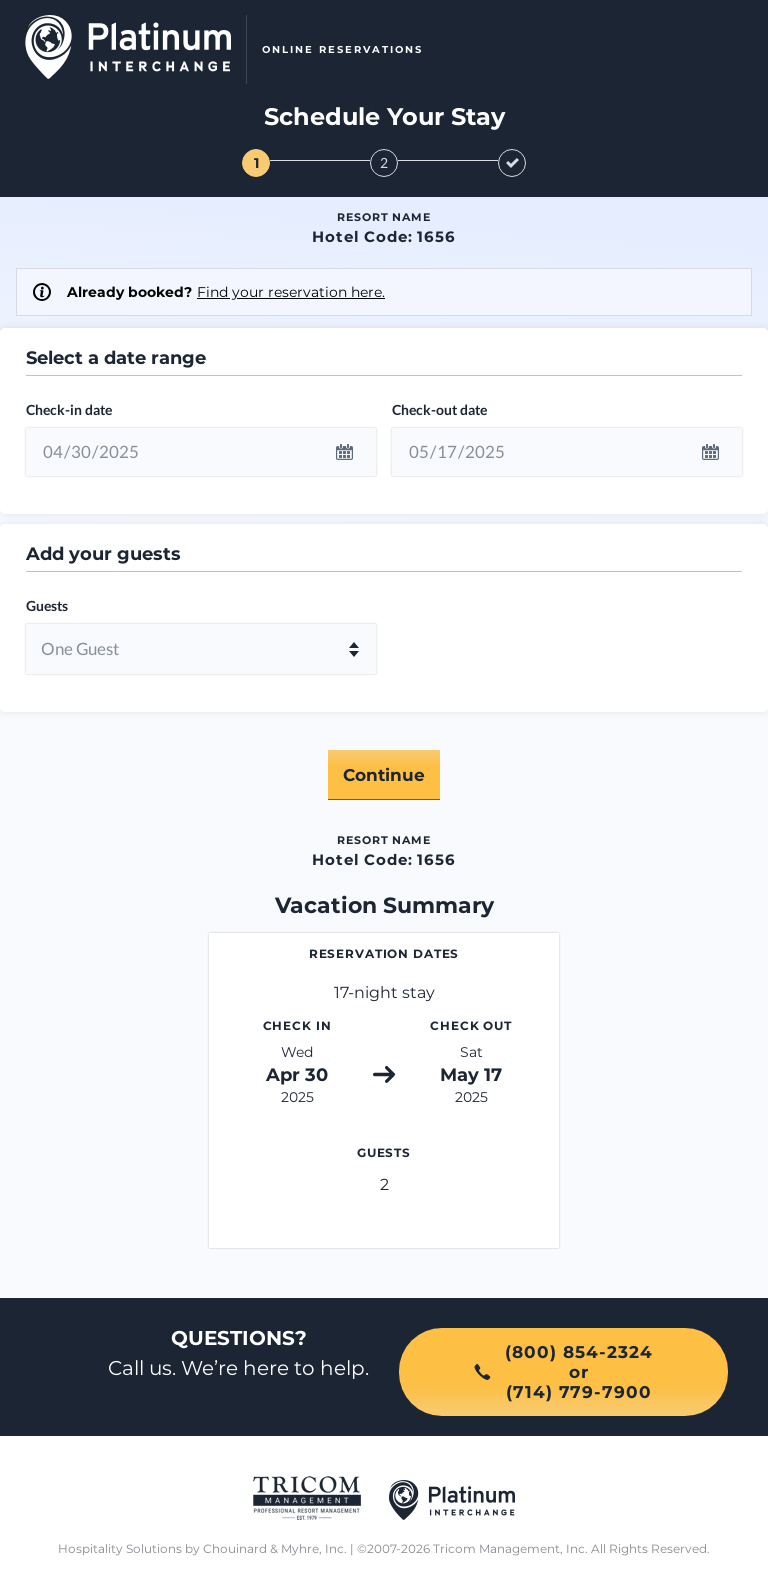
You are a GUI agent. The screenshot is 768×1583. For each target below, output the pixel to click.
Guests (47, 605)
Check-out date (439, 409)
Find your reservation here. (291, 292)
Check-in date (69, 409)
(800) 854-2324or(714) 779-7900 (563, 1372)
